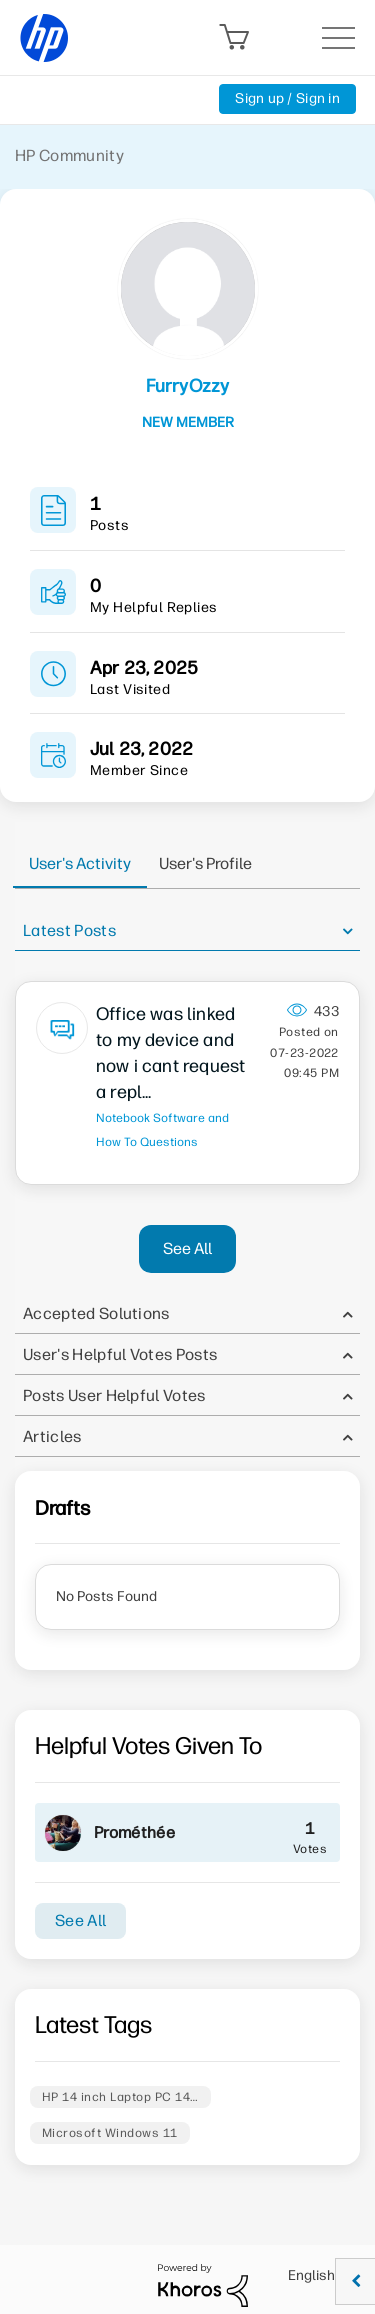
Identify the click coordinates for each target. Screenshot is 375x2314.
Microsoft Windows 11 (110, 2133)
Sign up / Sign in (287, 98)
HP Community (69, 155)
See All (187, 1248)
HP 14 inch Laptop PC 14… (120, 2097)
